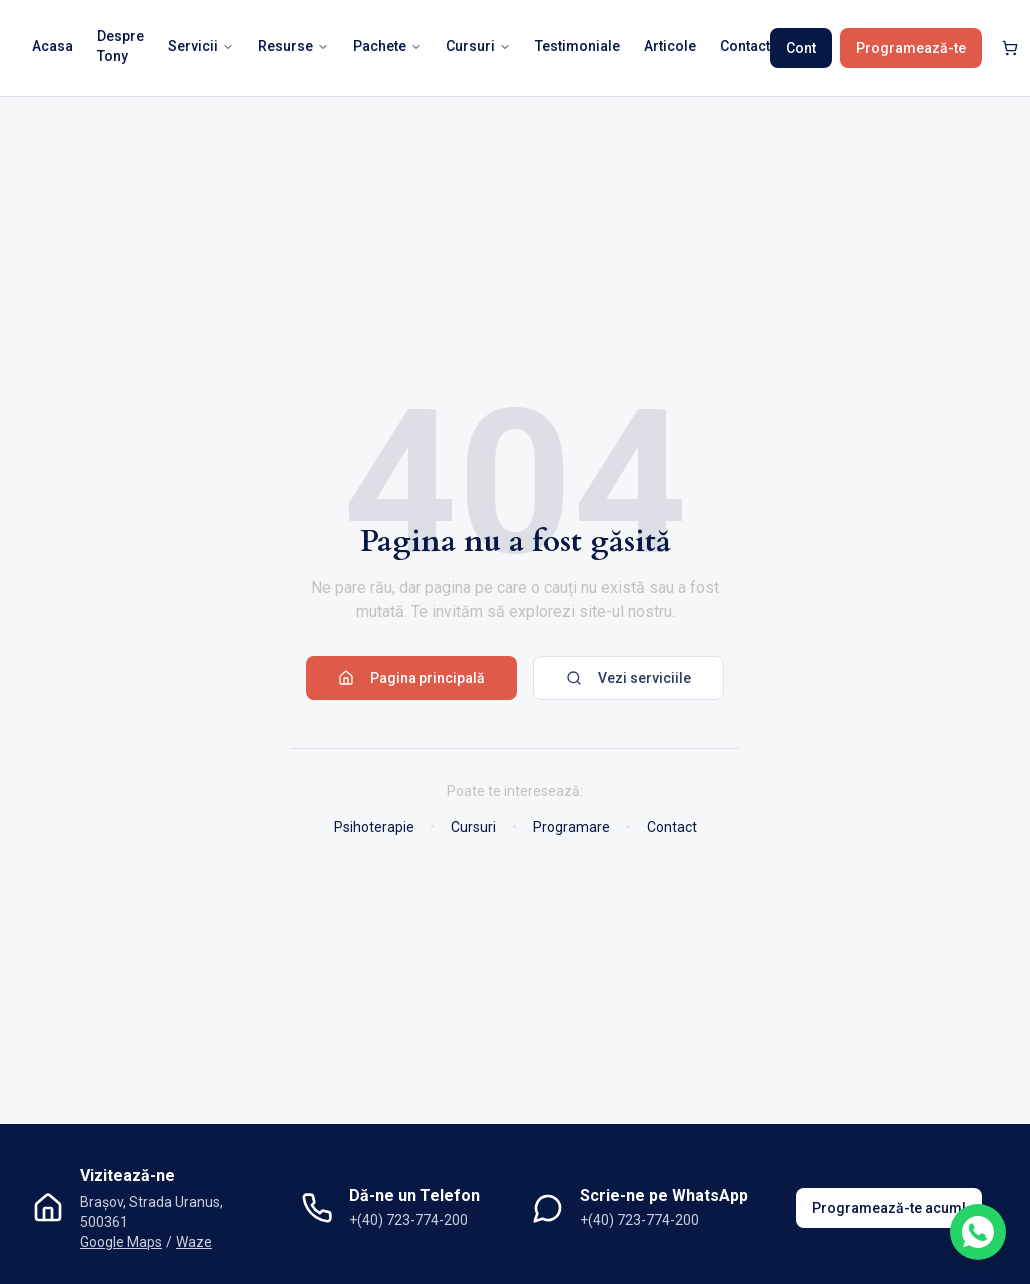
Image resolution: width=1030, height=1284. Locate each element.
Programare (571, 827)
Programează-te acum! (889, 1208)
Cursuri (473, 827)
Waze (194, 1242)
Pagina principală (411, 678)
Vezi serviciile (628, 678)
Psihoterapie (374, 827)
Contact (672, 827)
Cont (801, 48)
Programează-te (911, 48)
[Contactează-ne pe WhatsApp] (978, 1232)
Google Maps (121, 1242)
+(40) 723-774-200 (408, 1220)
